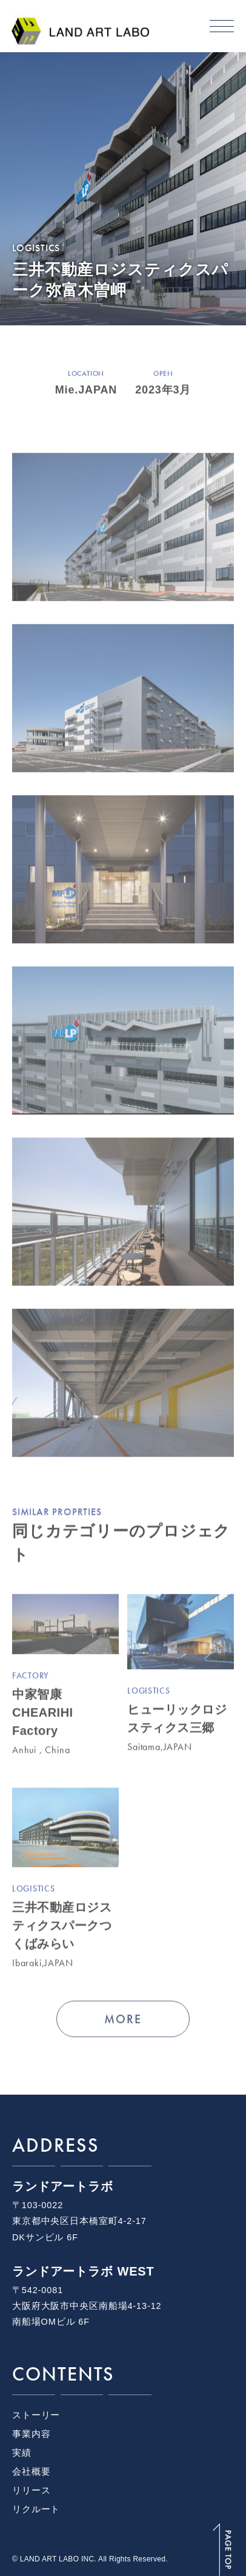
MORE (123, 2020)
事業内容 (31, 2434)
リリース (31, 2490)
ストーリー (36, 2415)
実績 (22, 2453)
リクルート (36, 2509)
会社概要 (31, 2471)
